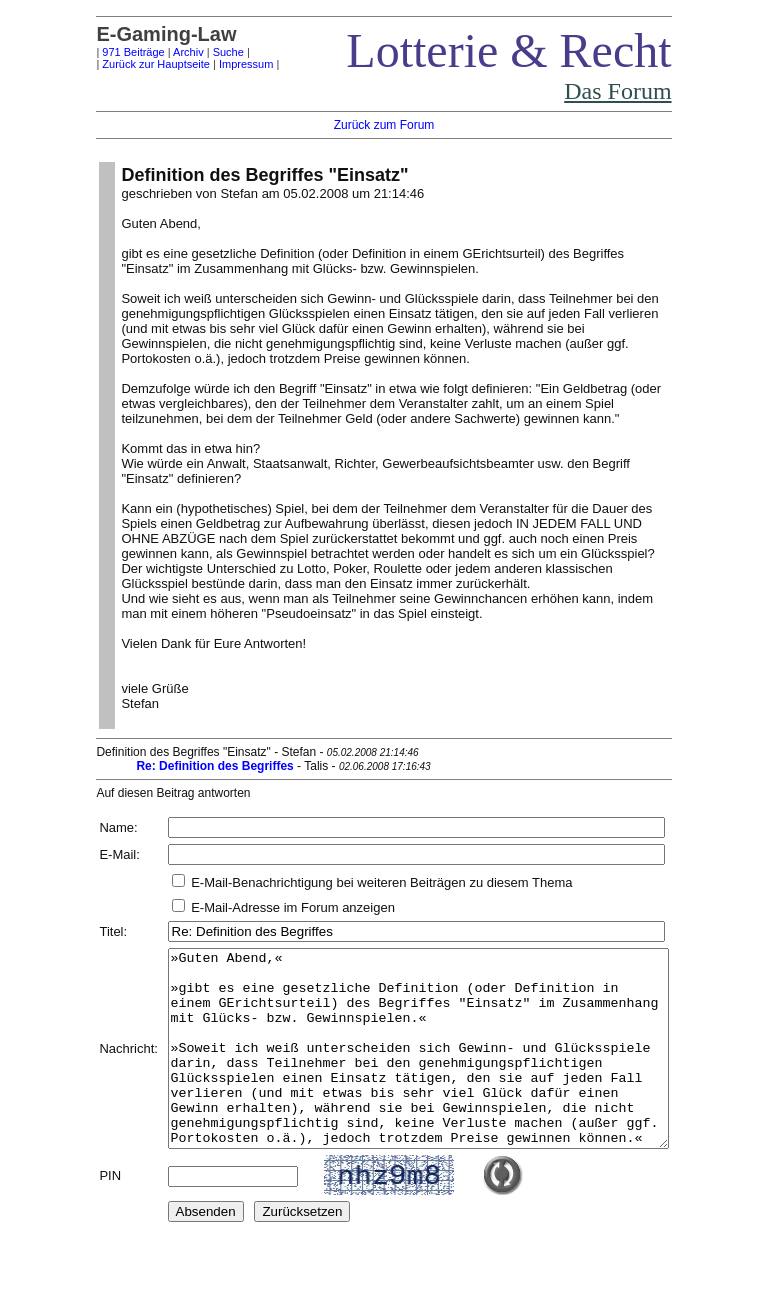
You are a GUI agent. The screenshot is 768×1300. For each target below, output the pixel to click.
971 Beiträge (103, 52)
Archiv (158, 52)
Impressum (216, 64)
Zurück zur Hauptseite (126, 64)
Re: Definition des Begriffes (184, 766)
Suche (198, 52)
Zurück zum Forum (384, 125)
